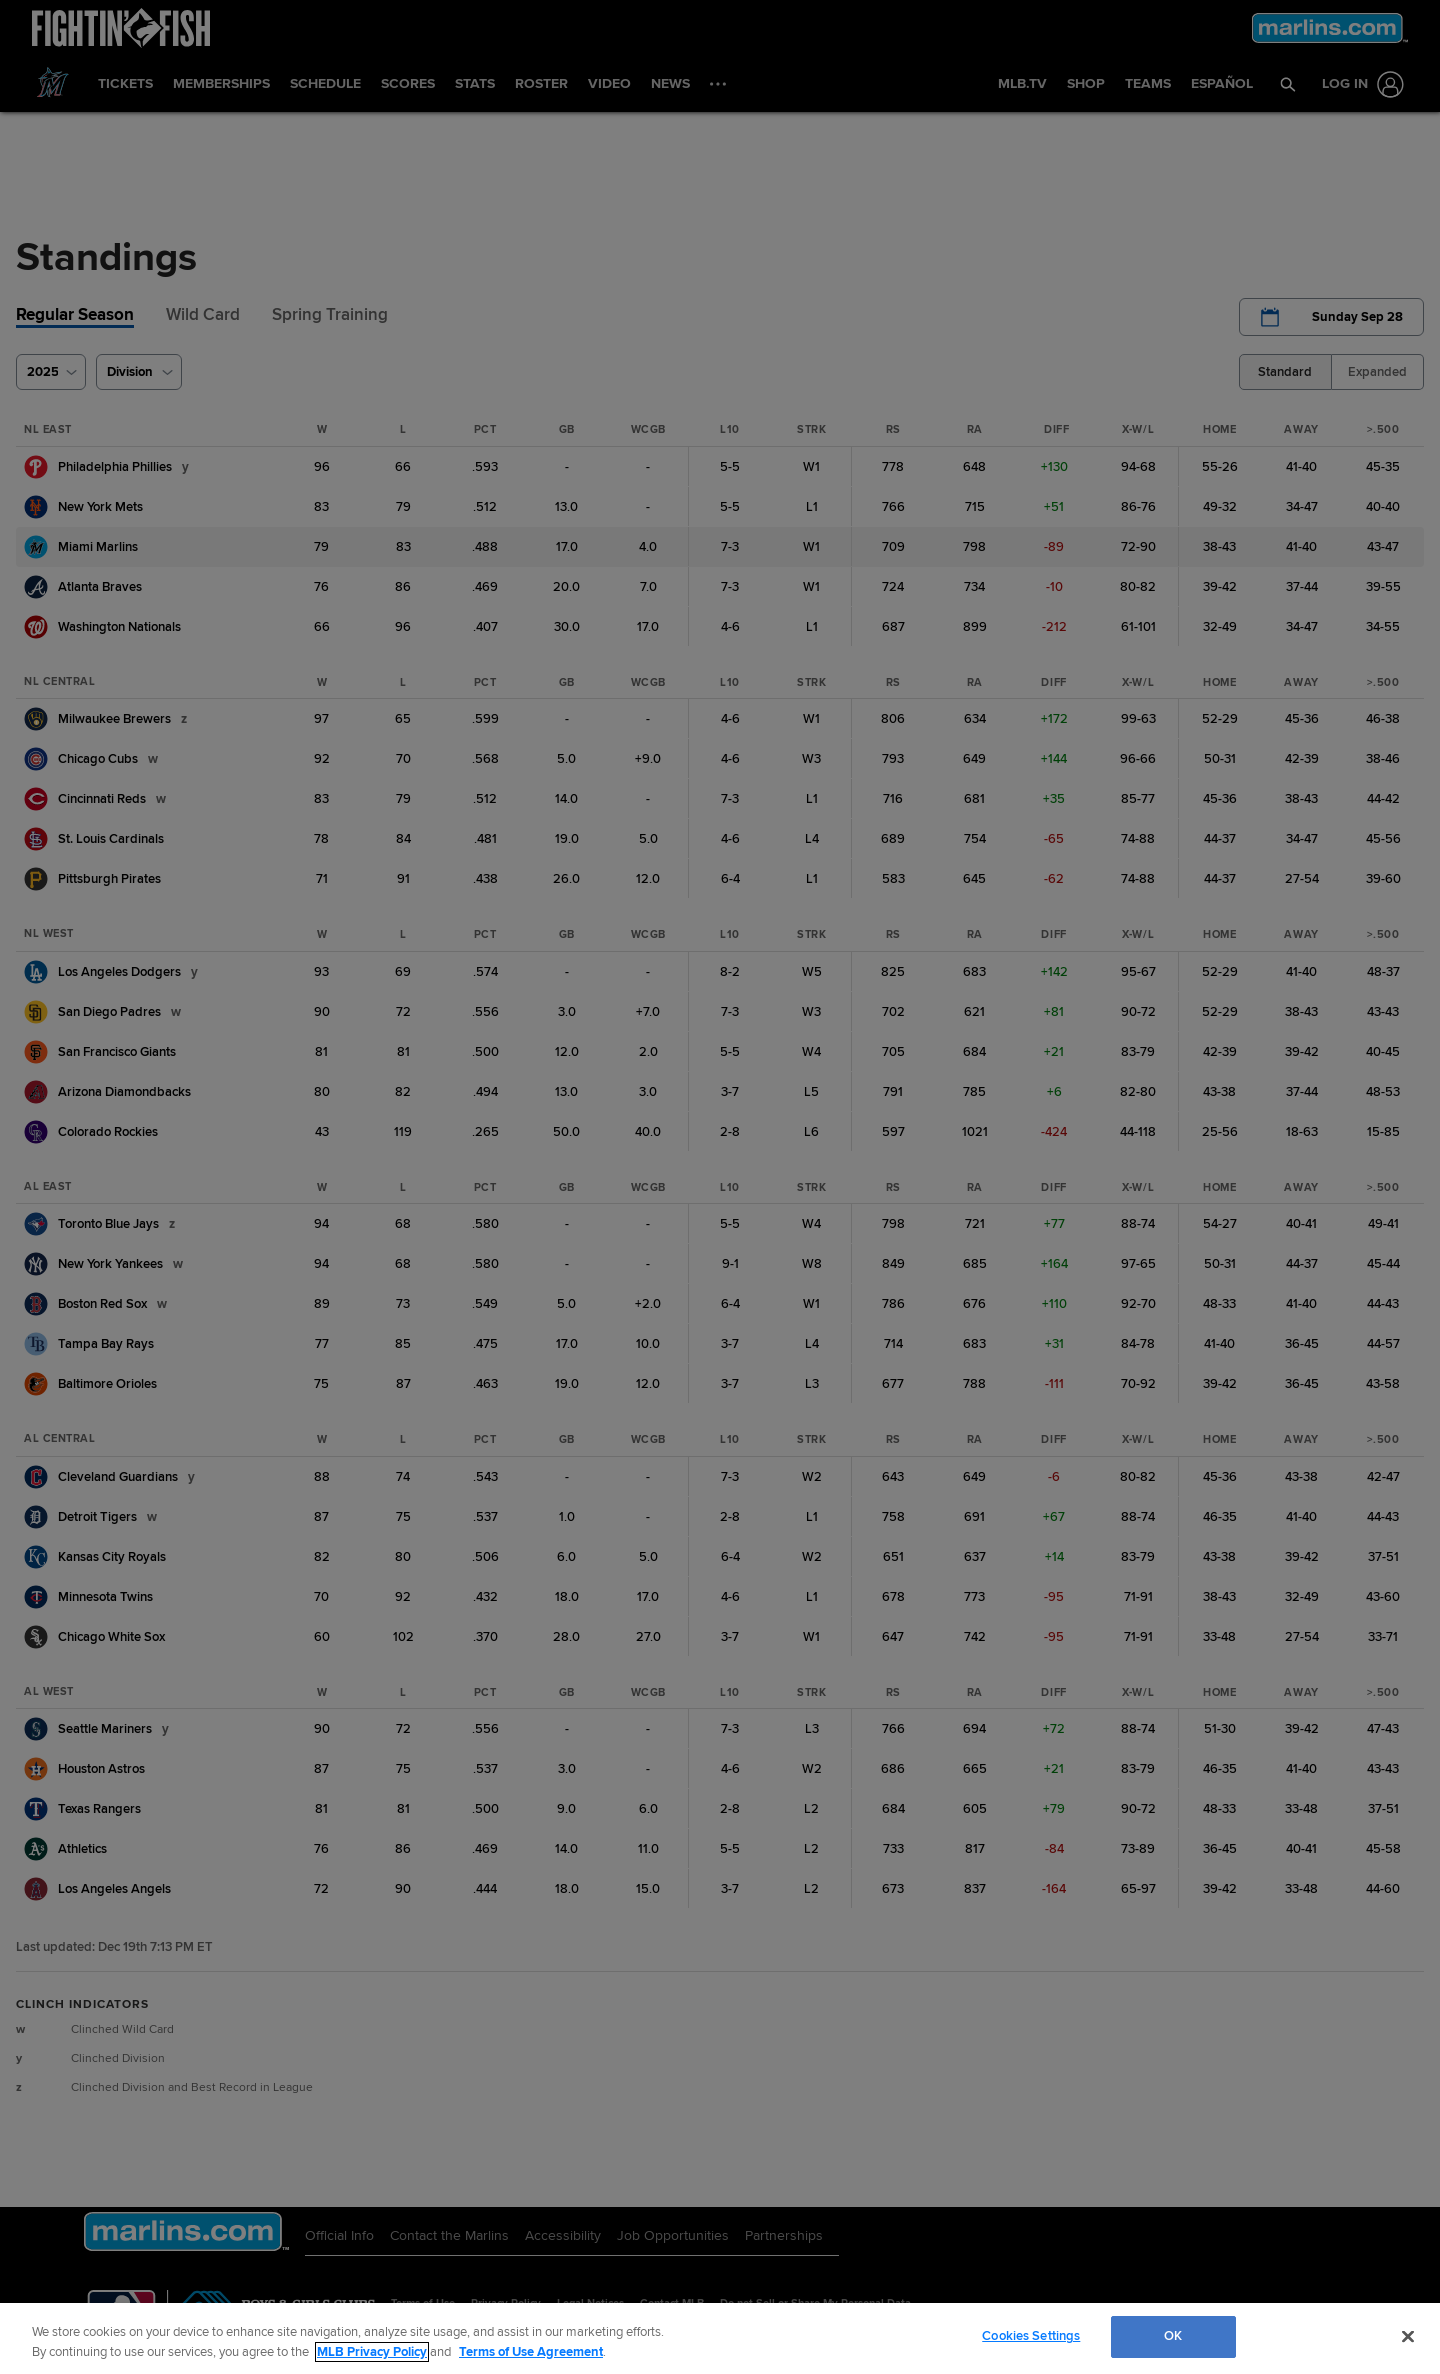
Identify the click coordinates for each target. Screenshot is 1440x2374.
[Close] (1408, 2336)
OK (1173, 2336)
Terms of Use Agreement (531, 2352)
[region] (720, 2338)
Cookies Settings (1031, 2336)
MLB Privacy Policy (372, 2352)
